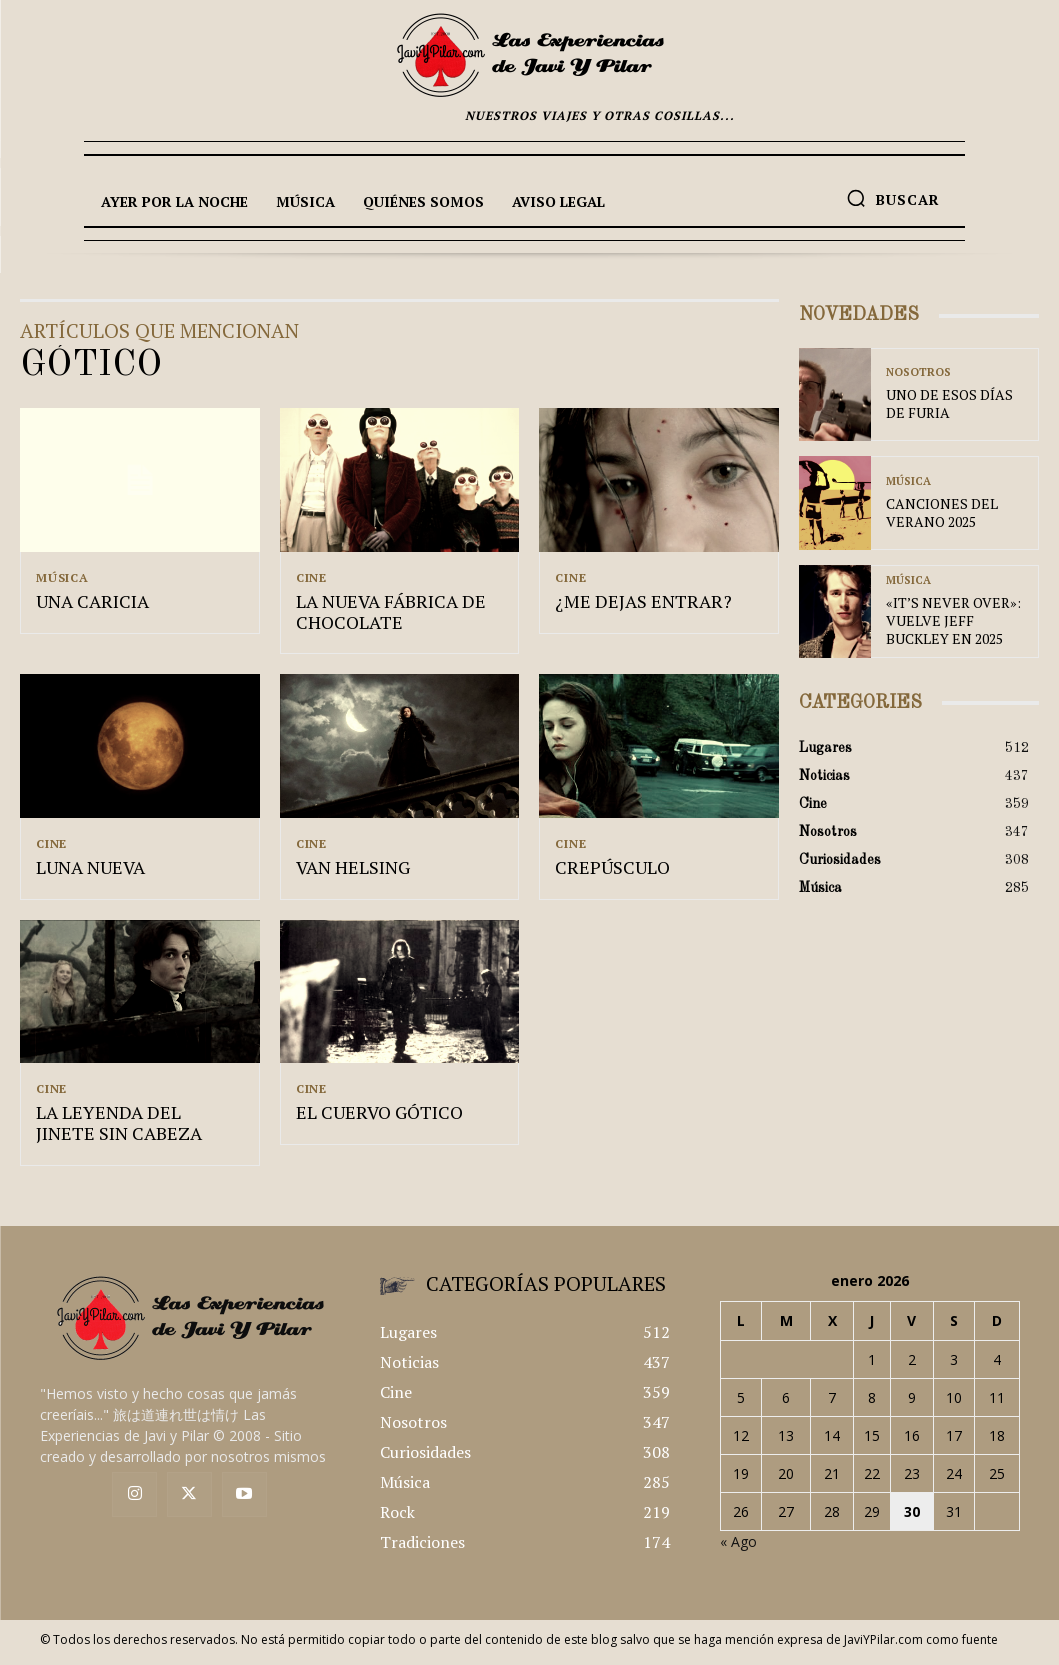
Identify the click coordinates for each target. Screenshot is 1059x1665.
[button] (893, 198)
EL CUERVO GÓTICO (370, 1120)
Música (62, 578)
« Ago (738, 1548)
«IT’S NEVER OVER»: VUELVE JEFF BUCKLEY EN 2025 (956, 621)
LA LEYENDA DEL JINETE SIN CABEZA (128, 1130)
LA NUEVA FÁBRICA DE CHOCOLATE (380, 614)
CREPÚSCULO (604, 872)
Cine (311, 578)
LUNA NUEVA (84, 872)
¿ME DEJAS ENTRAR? (632, 604)
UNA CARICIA (86, 604)
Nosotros (918, 375)
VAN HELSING (348, 872)
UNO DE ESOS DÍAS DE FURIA (948, 404)
